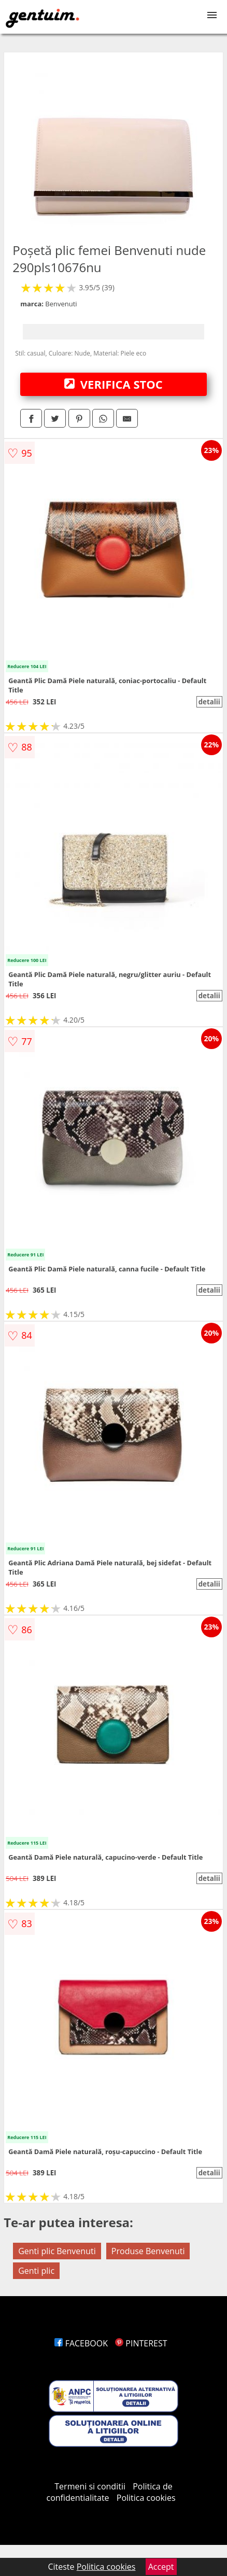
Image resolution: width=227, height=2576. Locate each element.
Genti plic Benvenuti (57, 2251)
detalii (209, 701)
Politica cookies (146, 2497)
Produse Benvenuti (148, 2251)
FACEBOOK (81, 2343)
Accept (161, 2566)
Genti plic (36, 2270)
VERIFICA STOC (113, 384)
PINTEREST (141, 2343)
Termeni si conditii (89, 2486)
